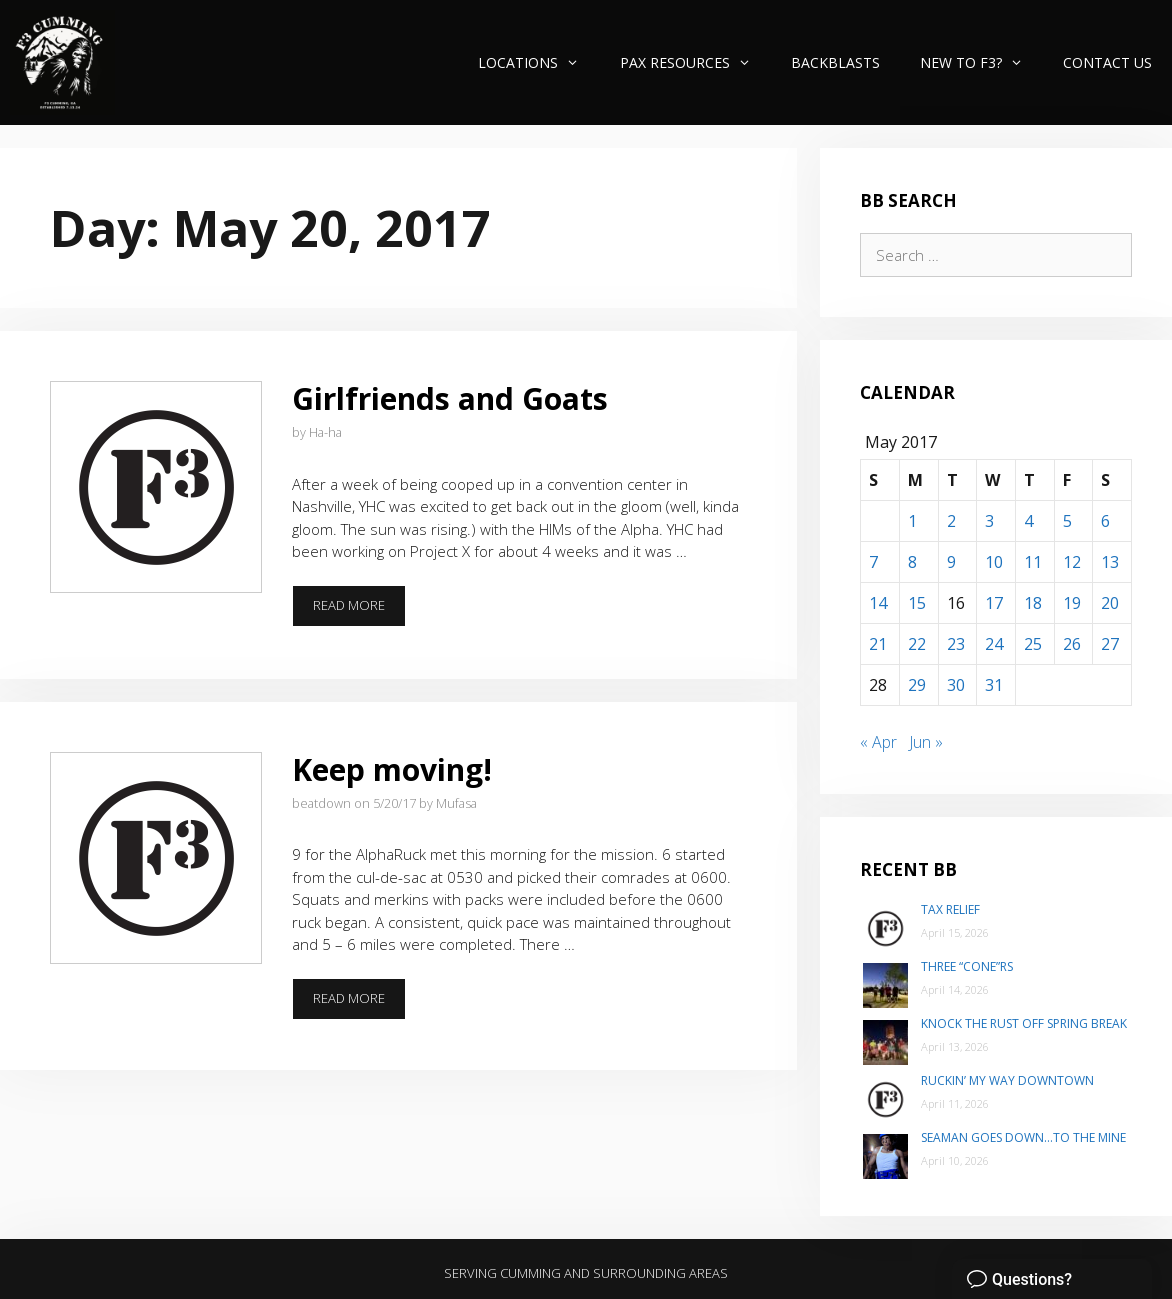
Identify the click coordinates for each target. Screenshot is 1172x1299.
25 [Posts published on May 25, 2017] (1033, 644)
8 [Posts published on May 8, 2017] (912, 562)
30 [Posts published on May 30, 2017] (956, 685)
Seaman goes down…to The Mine (1023, 1137)
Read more (359, 611)
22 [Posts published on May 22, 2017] (917, 644)
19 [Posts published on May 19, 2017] (1072, 603)
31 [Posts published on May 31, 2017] (994, 685)
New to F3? (981, 62)
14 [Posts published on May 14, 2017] (878, 603)
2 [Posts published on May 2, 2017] (951, 521)
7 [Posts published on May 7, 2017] (873, 562)
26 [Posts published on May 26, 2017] (1072, 644)
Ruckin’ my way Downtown (1007, 1080)
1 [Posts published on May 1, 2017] (912, 521)
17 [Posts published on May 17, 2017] (994, 603)
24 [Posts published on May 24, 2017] (994, 644)
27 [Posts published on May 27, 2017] (1110, 644)
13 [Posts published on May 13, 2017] (1110, 562)
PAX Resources (695, 62)
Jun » (926, 742)
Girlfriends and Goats (450, 398)
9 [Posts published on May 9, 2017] (951, 562)
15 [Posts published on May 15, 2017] (917, 603)
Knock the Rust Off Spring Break (1024, 1023)
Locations (538, 62)
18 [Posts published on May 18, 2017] (1033, 603)
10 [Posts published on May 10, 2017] (994, 562)
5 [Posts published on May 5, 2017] (1067, 521)
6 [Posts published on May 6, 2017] (1105, 521)
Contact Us (1107, 62)
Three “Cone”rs (967, 966)
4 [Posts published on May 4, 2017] (1028, 521)
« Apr (878, 742)
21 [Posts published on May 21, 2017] (878, 644)
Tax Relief (950, 909)
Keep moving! (392, 769)
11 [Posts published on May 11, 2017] (1033, 562)
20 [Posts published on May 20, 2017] (1110, 603)
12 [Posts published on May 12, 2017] (1072, 562)
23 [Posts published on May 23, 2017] (956, 644)
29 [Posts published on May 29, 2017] (917, 685)
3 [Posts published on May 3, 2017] (989, 521)
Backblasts (835, 62)
